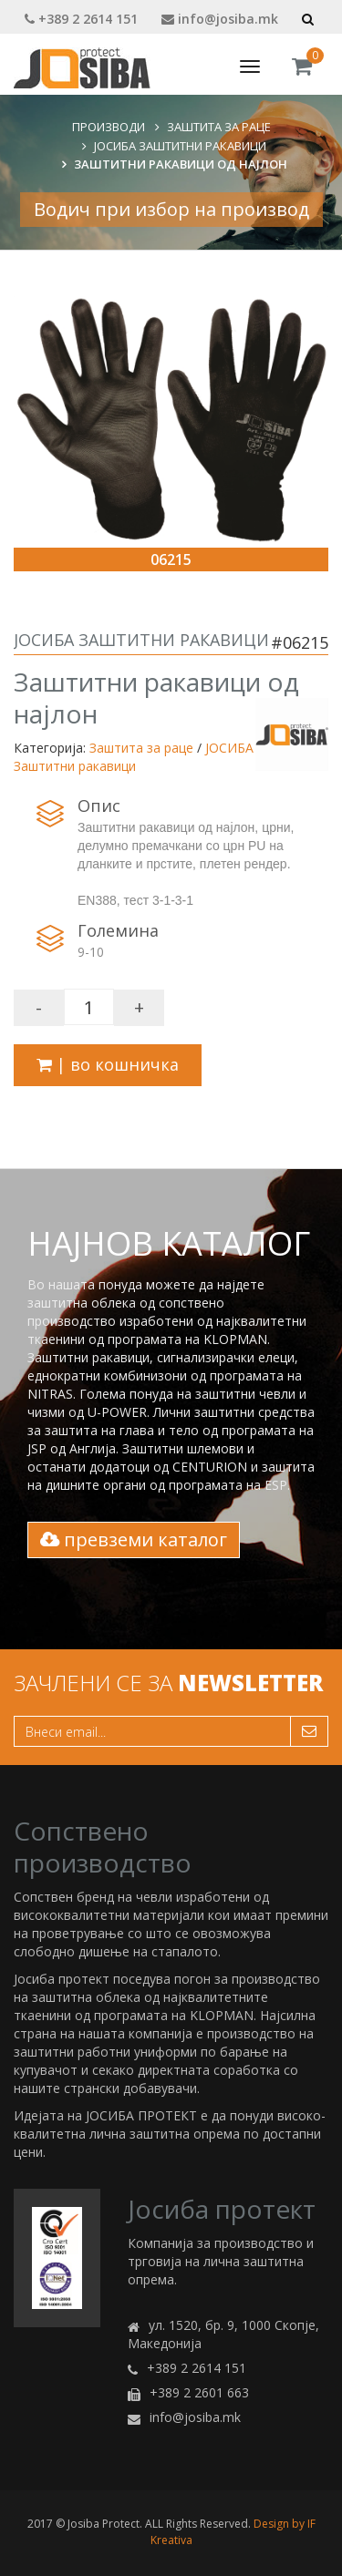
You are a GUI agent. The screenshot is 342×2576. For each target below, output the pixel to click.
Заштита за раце (219, 126)
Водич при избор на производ (171, 209)
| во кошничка (107, 1064)
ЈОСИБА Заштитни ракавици (180, 146)
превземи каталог (133, 1539)
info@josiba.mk (219, 18)
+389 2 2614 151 (81, 18)
